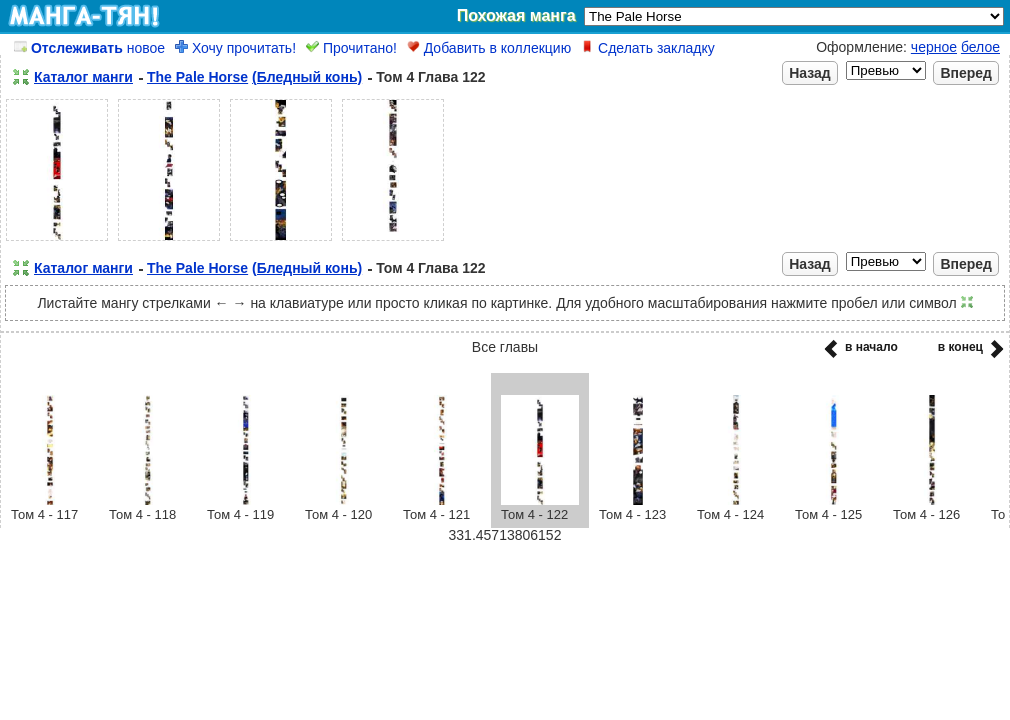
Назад (810, 73)
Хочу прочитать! (235, 48)
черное (934, 47)
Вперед (966, 73)
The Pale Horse (197, 77)
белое (980, 47)
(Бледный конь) (307, 77)
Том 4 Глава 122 (430, 77)
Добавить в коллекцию (489, 48)
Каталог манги (83, 77)
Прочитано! (351, 48)
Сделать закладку (648, 48)
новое (89, 48)
